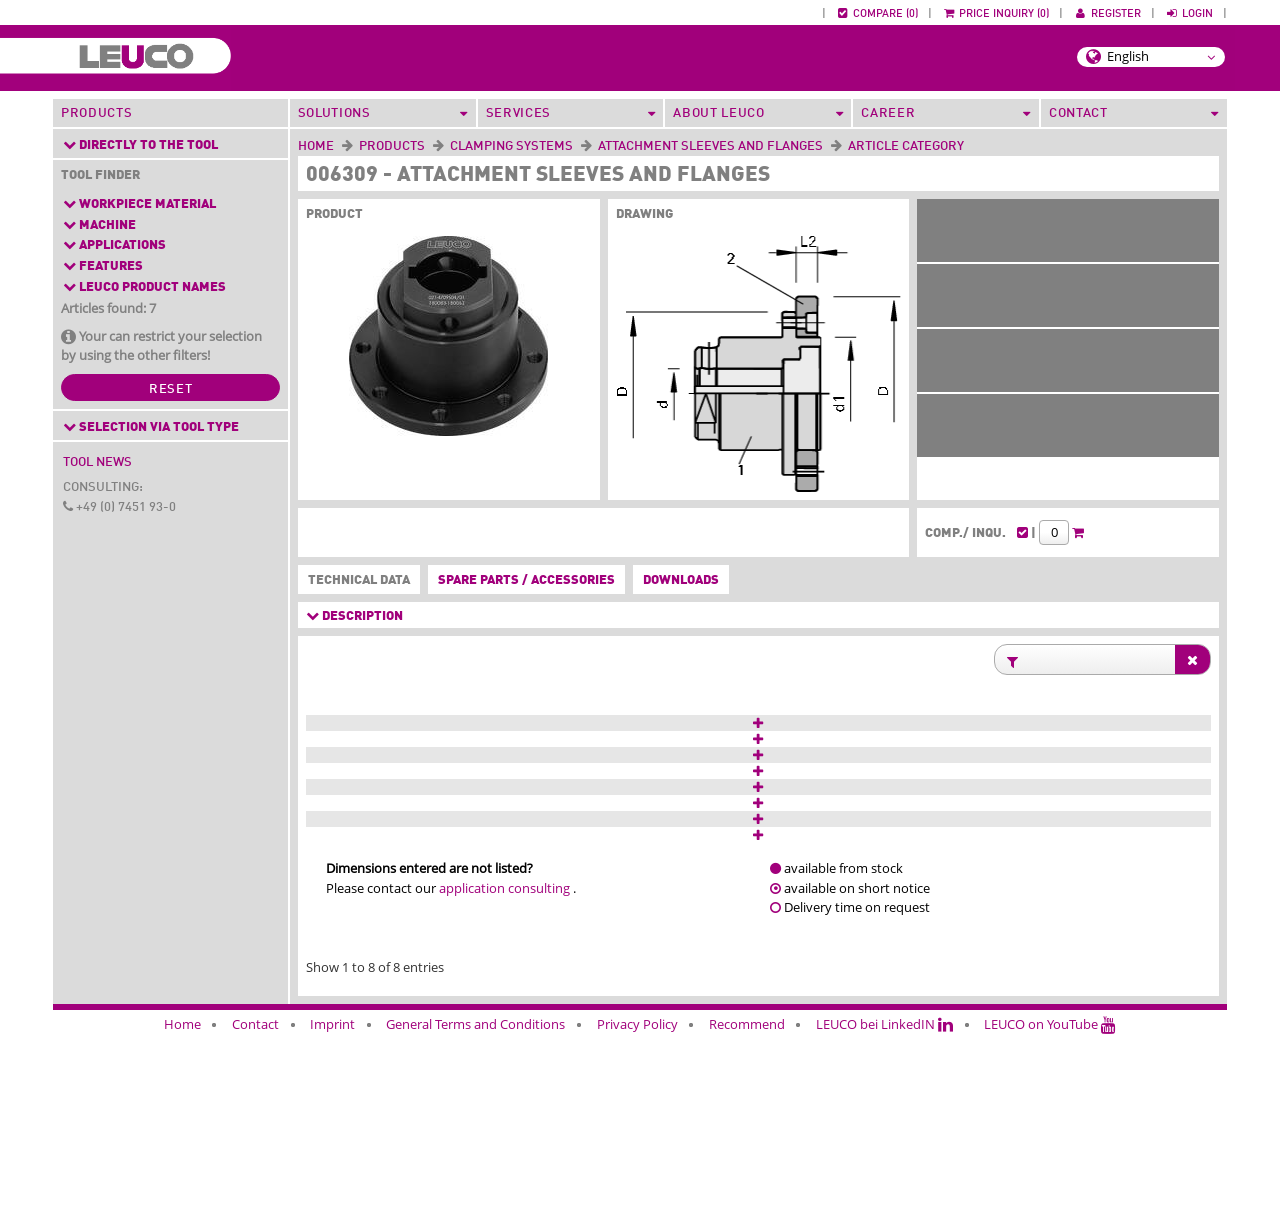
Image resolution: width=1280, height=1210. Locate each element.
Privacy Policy (637, 1198)
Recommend (747, 1198)
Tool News (97, 462)
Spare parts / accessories (526, 580)
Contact (255, 1198)
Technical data (355, 581)
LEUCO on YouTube (1050, 1198)
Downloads (681, 580)
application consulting (504, 1062)
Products (96, 113)
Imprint (332, 1198)
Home (316, 146)
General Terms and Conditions (475, 1198)
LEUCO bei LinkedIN (884, 1198)
